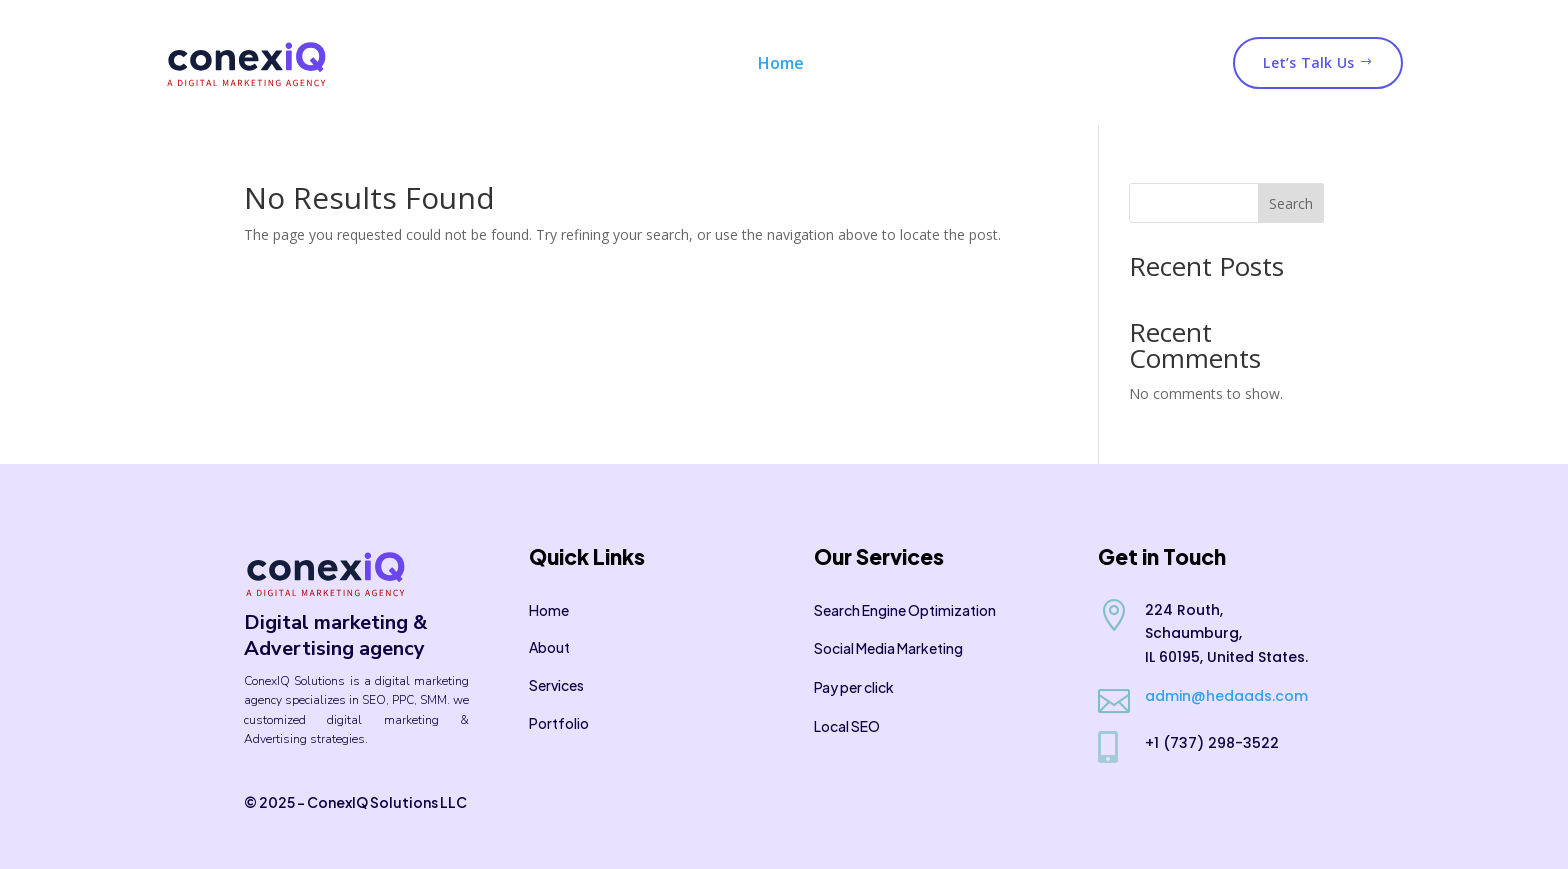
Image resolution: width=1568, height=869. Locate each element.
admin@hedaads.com (1226, 696)
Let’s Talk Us (1318, 62)
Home (781, 63)
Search (1291, 203)
